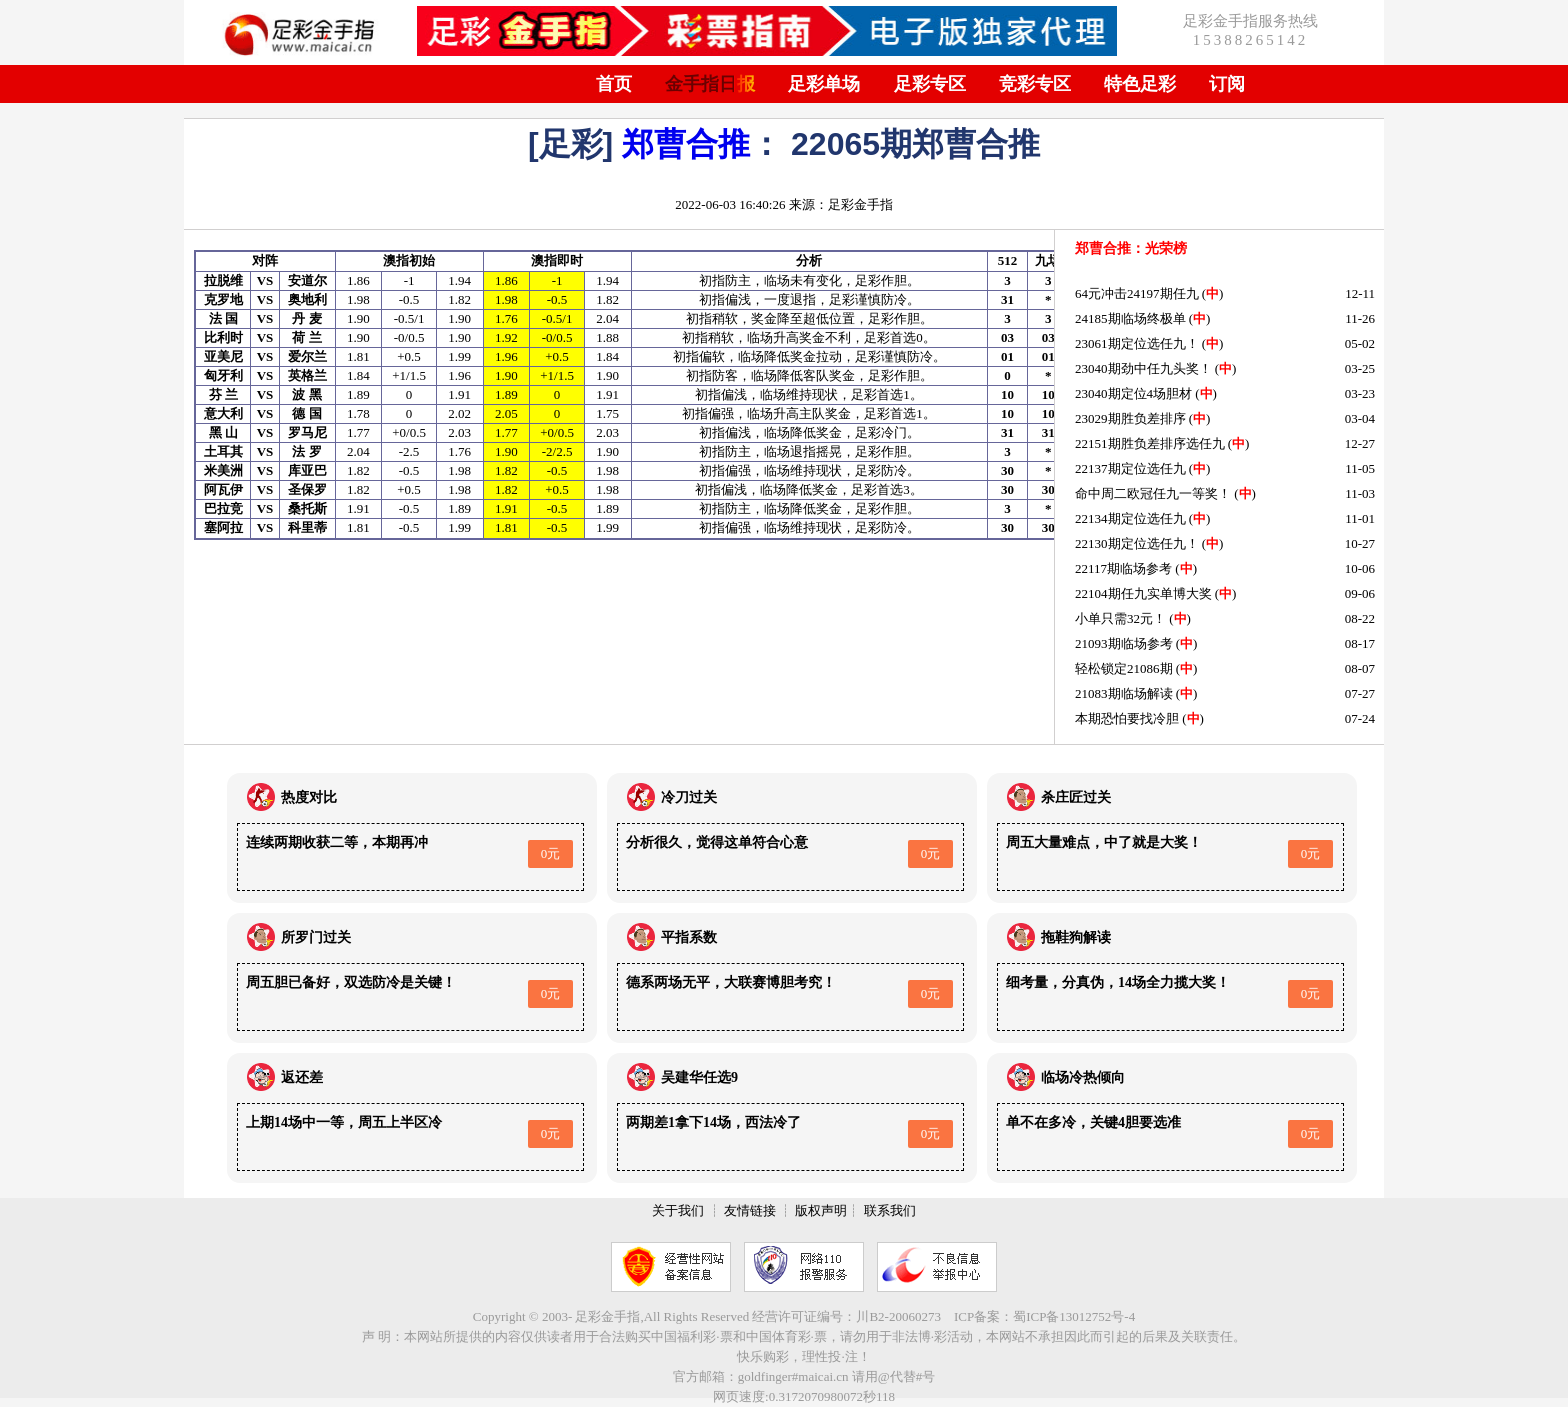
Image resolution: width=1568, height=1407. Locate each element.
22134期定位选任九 (1130, 518)
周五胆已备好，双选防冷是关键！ (351, 982)
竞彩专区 (1035, 84)
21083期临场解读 (1124, 693)
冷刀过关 (689, 797)
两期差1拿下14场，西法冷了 (713, 1122)
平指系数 (689, 937)
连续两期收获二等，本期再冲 (337, 842)
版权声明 (821, 1210)
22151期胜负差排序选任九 (1150, 443)
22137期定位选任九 (1130, 468)
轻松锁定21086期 (1124, 668)
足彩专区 (930, 84)
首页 (614, 84)
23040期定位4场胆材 (1133, 393)
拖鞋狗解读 (1076, 937)
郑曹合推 (686, 144)
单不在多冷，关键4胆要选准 (1093, 1122)
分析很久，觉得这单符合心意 (717, 842)
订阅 (1227, 84)
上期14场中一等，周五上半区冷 (344, 1122)
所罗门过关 (316, 937)
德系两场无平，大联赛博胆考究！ (731, 982)
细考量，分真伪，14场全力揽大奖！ (1118, 982)
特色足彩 (1140, 84)
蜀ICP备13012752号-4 (1074, 1316)
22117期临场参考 (1123, 568)
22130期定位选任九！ (1137, 543)
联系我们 (890, 1210)
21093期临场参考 (1124, 643)
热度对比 (309, 797)
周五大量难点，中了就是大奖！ (1104, 842)
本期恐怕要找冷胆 (1127, 718)
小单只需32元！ (1120, 618)
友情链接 (750, 1210)
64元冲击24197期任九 (1137, 293)
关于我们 (678, 1210)
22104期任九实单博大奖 (1143, 593)
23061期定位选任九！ (1137, 343)
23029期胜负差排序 (1130, 418)
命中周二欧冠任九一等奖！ (1153, 493)
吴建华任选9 (699, 1077)
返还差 (302, 1077)
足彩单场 (824, 84)
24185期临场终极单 (1130, 318)
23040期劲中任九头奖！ (1143, 368)
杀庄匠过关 (1076, 797)
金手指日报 (710, 84)
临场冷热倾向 (1083, 1077)
